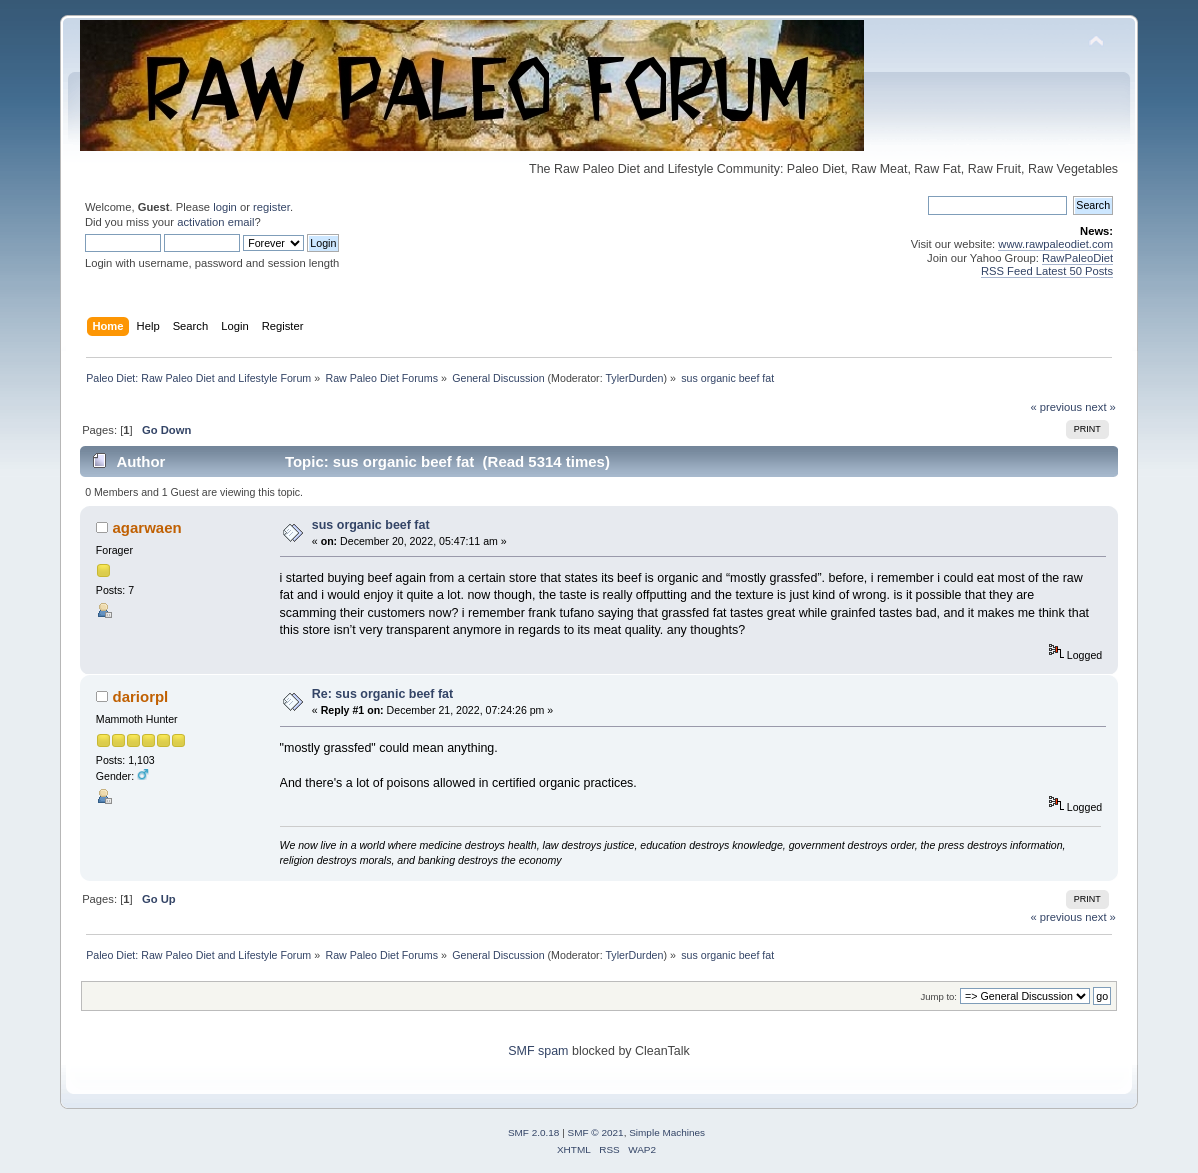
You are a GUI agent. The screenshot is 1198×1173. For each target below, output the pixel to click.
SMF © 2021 (596, 1132)
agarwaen (147, 527)
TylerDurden (634, 378)
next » (1100, 407)
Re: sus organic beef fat (382, 694)
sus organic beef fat (371, 525)
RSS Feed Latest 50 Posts (1047, 271)
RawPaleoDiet (1077, 258)
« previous (1056, 407)
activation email (215, 222)
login (225, 207)
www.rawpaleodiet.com (1055, 244)
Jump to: (938, 996)
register (271, 207)
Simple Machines (667, 1132)
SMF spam (538, 1051)
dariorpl (141, 696)
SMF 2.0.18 (534, 1132)
